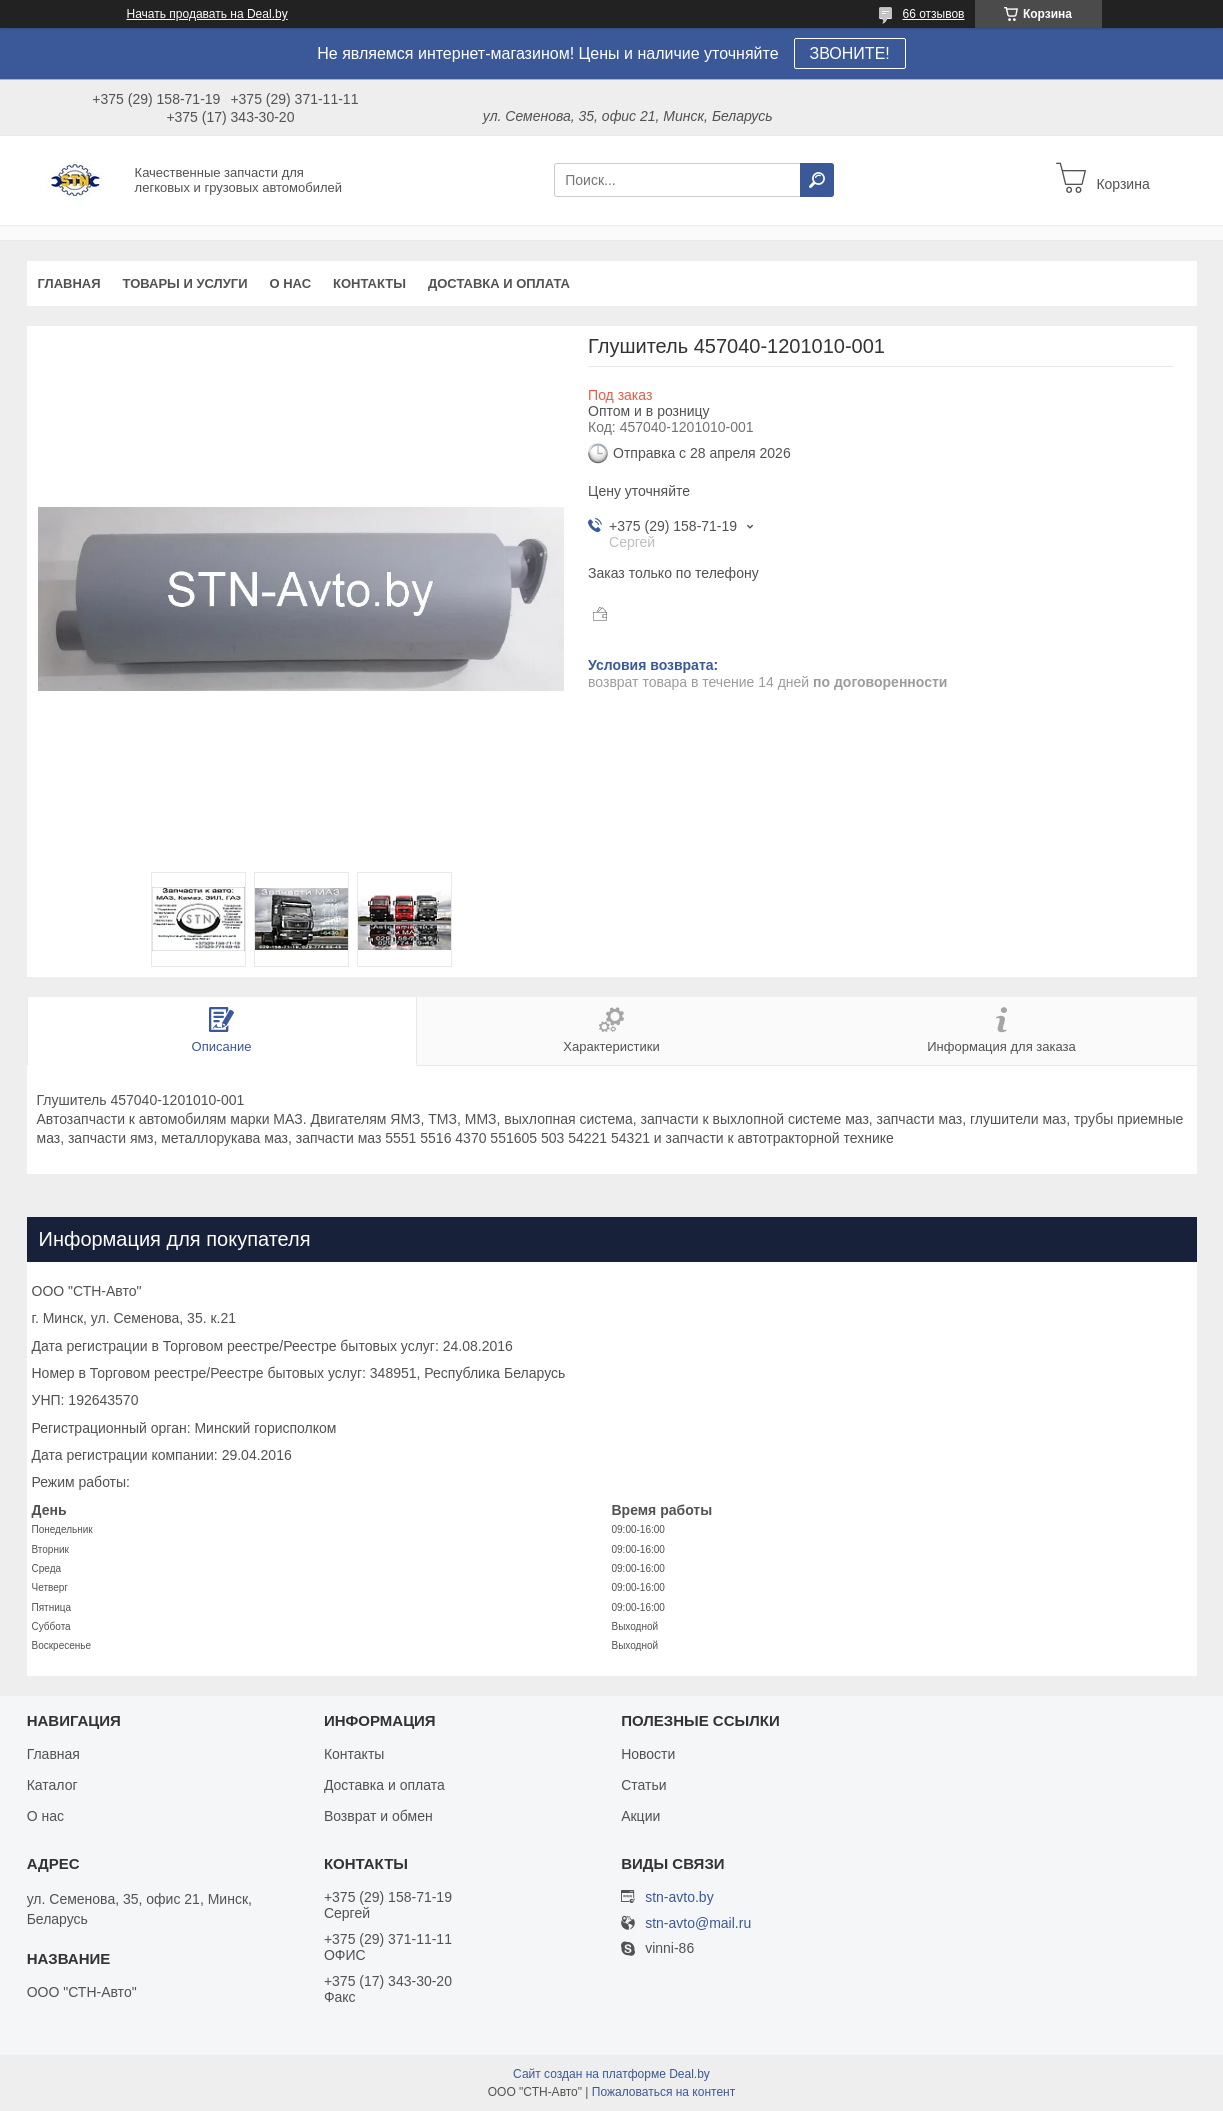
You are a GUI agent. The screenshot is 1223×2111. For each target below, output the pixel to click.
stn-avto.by (679, 1897)
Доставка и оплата (499, 283)
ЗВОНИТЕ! (850, 53)
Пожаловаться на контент (663, 2092)
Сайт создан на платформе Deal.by (611, 2074)
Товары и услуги (185, 283)
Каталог (52, 1785)
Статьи (643, 1785)
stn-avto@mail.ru (698, 1923)
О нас (290, 283)
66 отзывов (933, 14)
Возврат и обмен (378, 1816)
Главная (69, 283)
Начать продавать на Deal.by (207, 14)
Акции (640, 1816)
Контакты (369, 283)
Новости (648, 1754)
